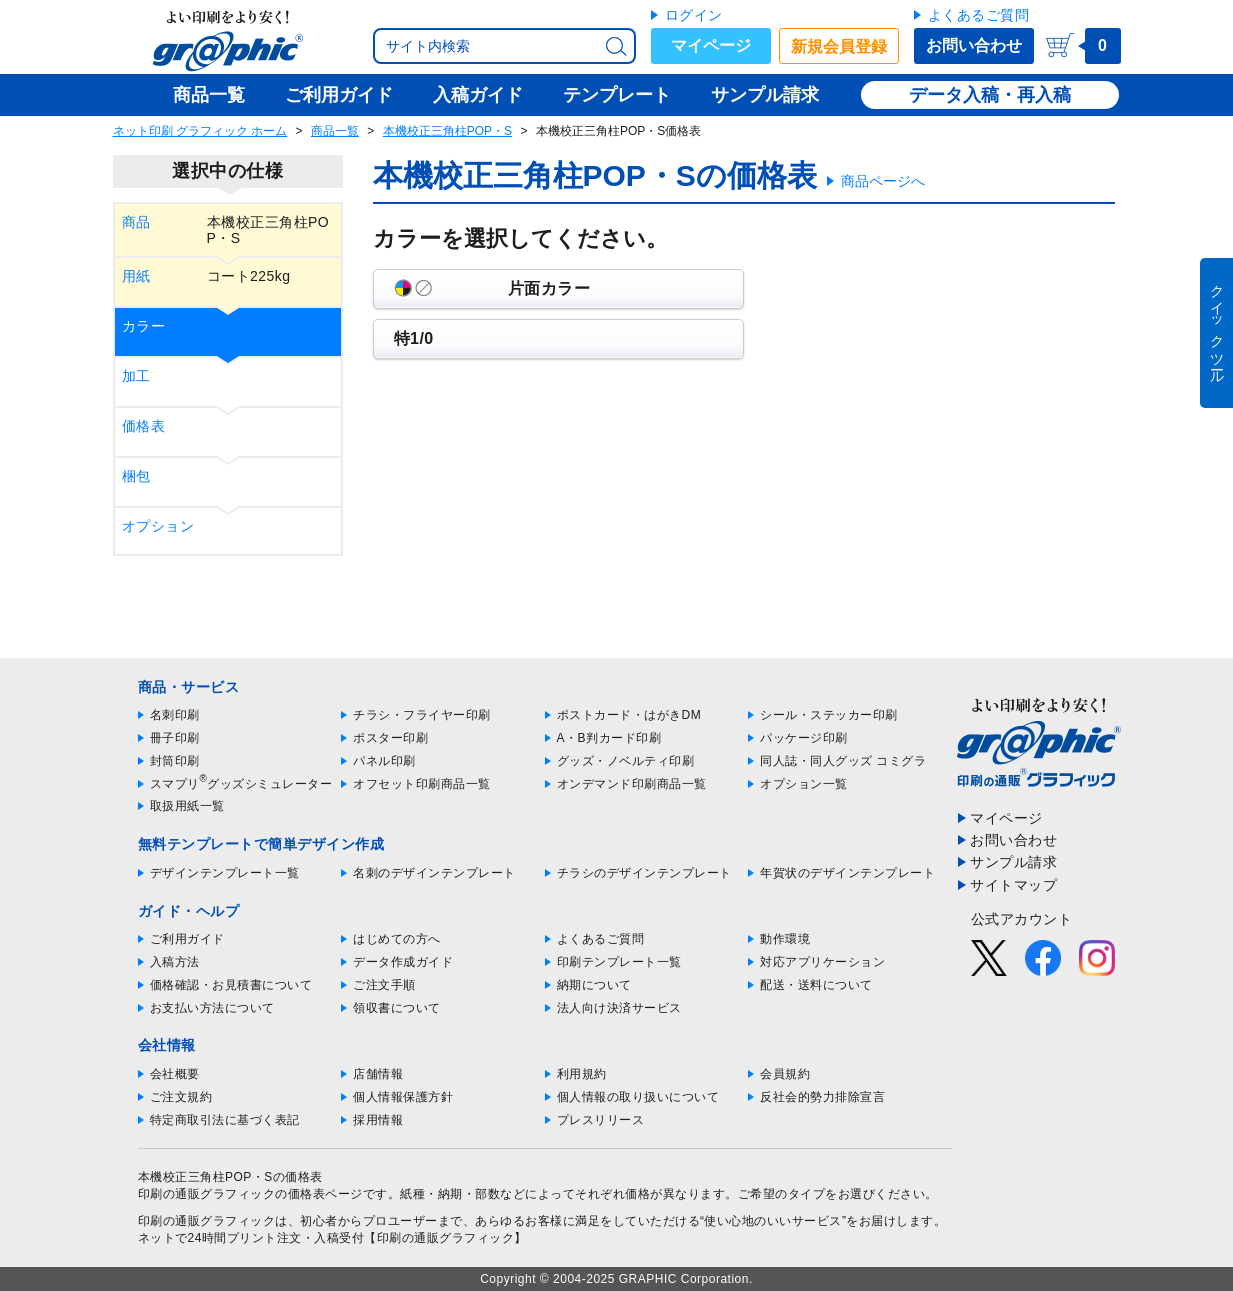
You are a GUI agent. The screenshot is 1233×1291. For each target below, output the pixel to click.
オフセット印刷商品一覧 (422, 784)
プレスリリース (601, 1120)
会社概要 (175, 1074)
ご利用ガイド (187, 939)
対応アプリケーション (822, 962)
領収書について (397, 1008)
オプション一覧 (804, 784)
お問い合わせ (974, 45)
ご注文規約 (181, 1097)
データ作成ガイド (403, 962)
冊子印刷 (175, 738)
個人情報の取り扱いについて (638, 1097)
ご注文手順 (384, 985)
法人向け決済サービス (619, 1008)
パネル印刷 (384, 761)
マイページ (711, 45)
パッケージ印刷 (804, 738)
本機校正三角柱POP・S (447, 131)
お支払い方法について (212, 1008)
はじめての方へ (397, 939)
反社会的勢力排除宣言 (822, 1097)
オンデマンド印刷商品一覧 (632, 784)
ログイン (694, 15)
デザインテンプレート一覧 (225, 873)
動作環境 (785, 939)
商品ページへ (883, 181)
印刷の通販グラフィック (207, 1221)
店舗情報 (378, 1074)
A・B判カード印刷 (609, 738)
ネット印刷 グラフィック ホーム (200, 131)
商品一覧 (335, 131)
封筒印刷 (175, 761)
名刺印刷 (175, 715)
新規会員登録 (839, 46)
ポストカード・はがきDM (629, 715)
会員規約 (785, 1074)
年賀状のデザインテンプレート (847, 873)
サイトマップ (1013, 885)
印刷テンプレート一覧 (619, 962)
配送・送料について (816, 985)
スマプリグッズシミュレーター (241, 784)
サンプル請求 (1013, 862)
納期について (594, 985)
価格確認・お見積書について (231, 985)
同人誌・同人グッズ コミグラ (843, 761)
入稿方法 (175, 962)
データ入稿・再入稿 (990, 95)
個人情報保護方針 (403, 1097)
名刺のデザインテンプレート (434, 873)
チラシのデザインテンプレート (644, 873)
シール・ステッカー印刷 (829, 715)
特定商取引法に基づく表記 (225, 1120)
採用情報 (378, 1120)
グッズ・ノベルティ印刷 (626, 761)
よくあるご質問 (979, 15)
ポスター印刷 (390, 738)
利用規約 (582, 1074)
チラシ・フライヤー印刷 (422, 715)
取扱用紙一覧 (187, 806)
